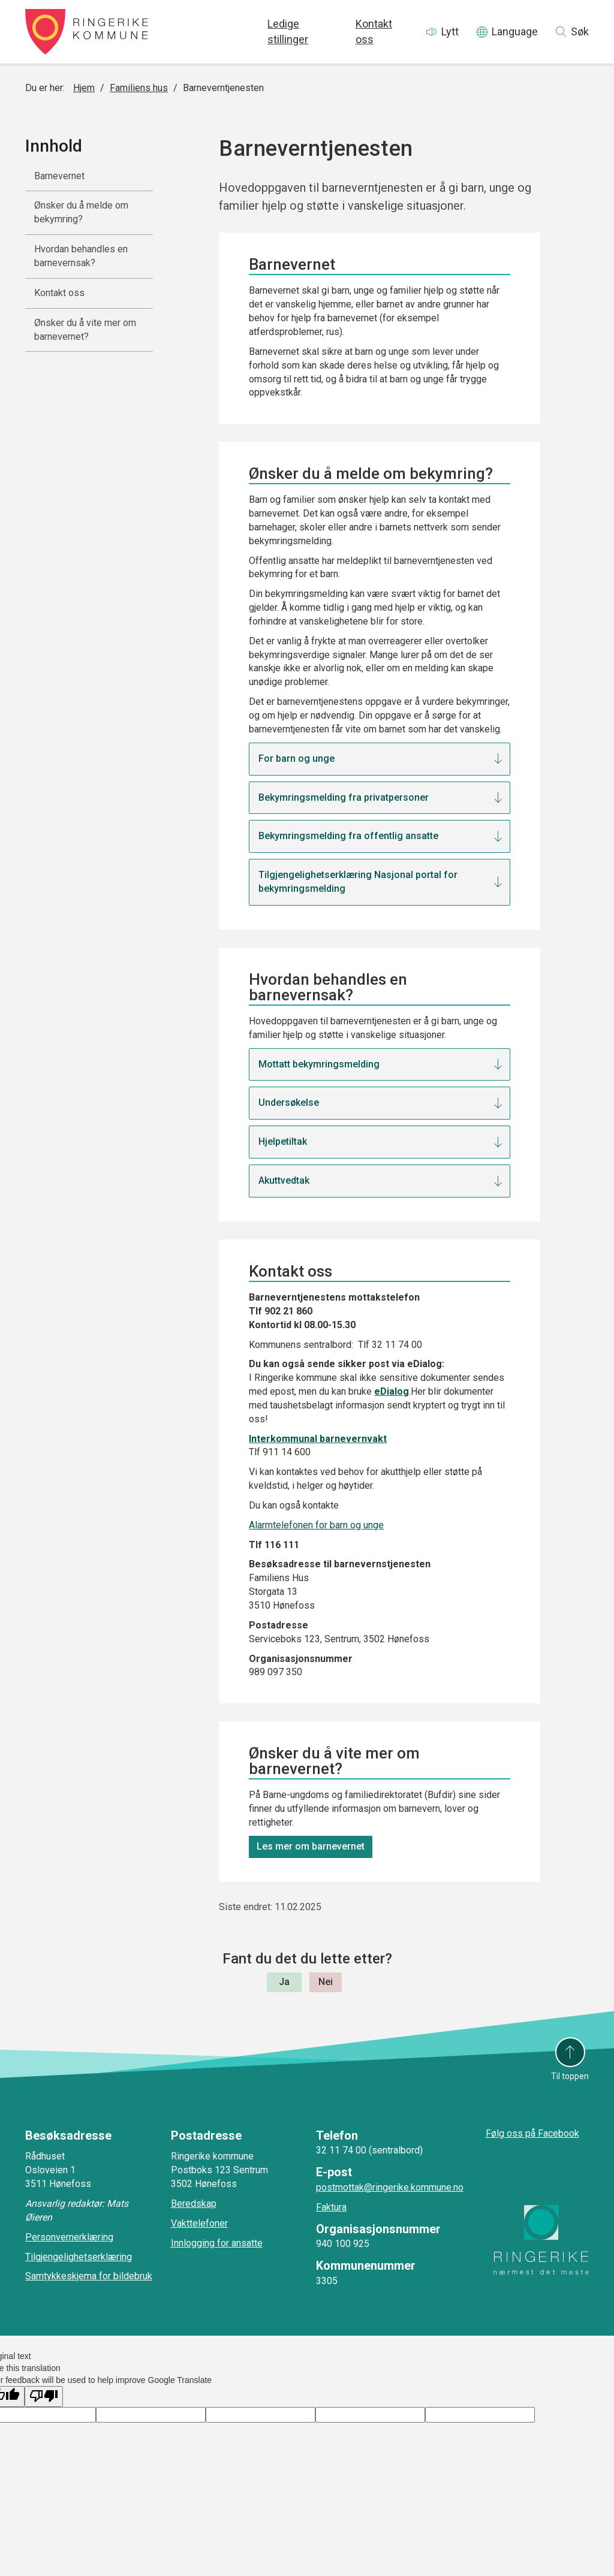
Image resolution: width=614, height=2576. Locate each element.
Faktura (331, 2207)
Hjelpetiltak (282, 1141)
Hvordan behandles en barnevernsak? (81, 256)
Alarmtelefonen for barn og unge (316, 1525)
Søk (580, 31)
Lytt (450, 31)
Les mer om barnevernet (311, 1846)
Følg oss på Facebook (532, 2133)
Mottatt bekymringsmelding (320, 1064)
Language (515, 31)
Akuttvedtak (283, 1180)
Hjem (84, 87)
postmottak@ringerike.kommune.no (389, 2187)
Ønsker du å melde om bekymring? (81, 212)
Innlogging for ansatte (217, 2243)
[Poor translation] (44, 2396)
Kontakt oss (374, 31)
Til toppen (570, 2076)
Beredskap (193, 2203)
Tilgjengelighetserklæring (78, 2257)
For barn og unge (296, 758)
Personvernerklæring (69, 2237)
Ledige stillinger (287, 31)
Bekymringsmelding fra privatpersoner (343, 797)
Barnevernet (59, 176)
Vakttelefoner (199, 2223)
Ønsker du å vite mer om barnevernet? (85, 329)
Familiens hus (139, 87)
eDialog (391, 1391)
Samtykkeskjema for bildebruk (88, 2276)
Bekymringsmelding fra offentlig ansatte (348, 835)
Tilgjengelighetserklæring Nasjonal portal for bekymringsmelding (358, 881)
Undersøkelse (288, 1102)
